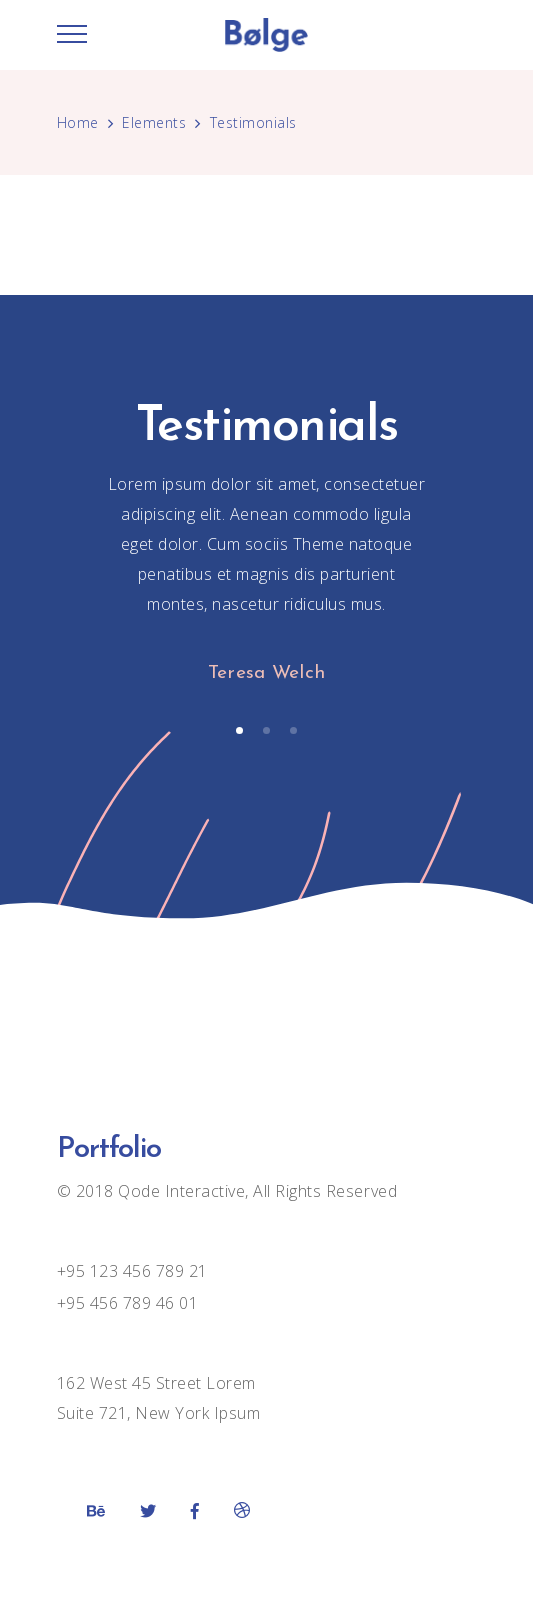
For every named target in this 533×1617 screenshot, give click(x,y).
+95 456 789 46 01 (128, 1303)
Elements (154, 122)
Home (78, 122)
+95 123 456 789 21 (132, 1271)
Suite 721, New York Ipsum (159, 1413)
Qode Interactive (180, 1191)
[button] (239, 729)
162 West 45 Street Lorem (156, 1383)
